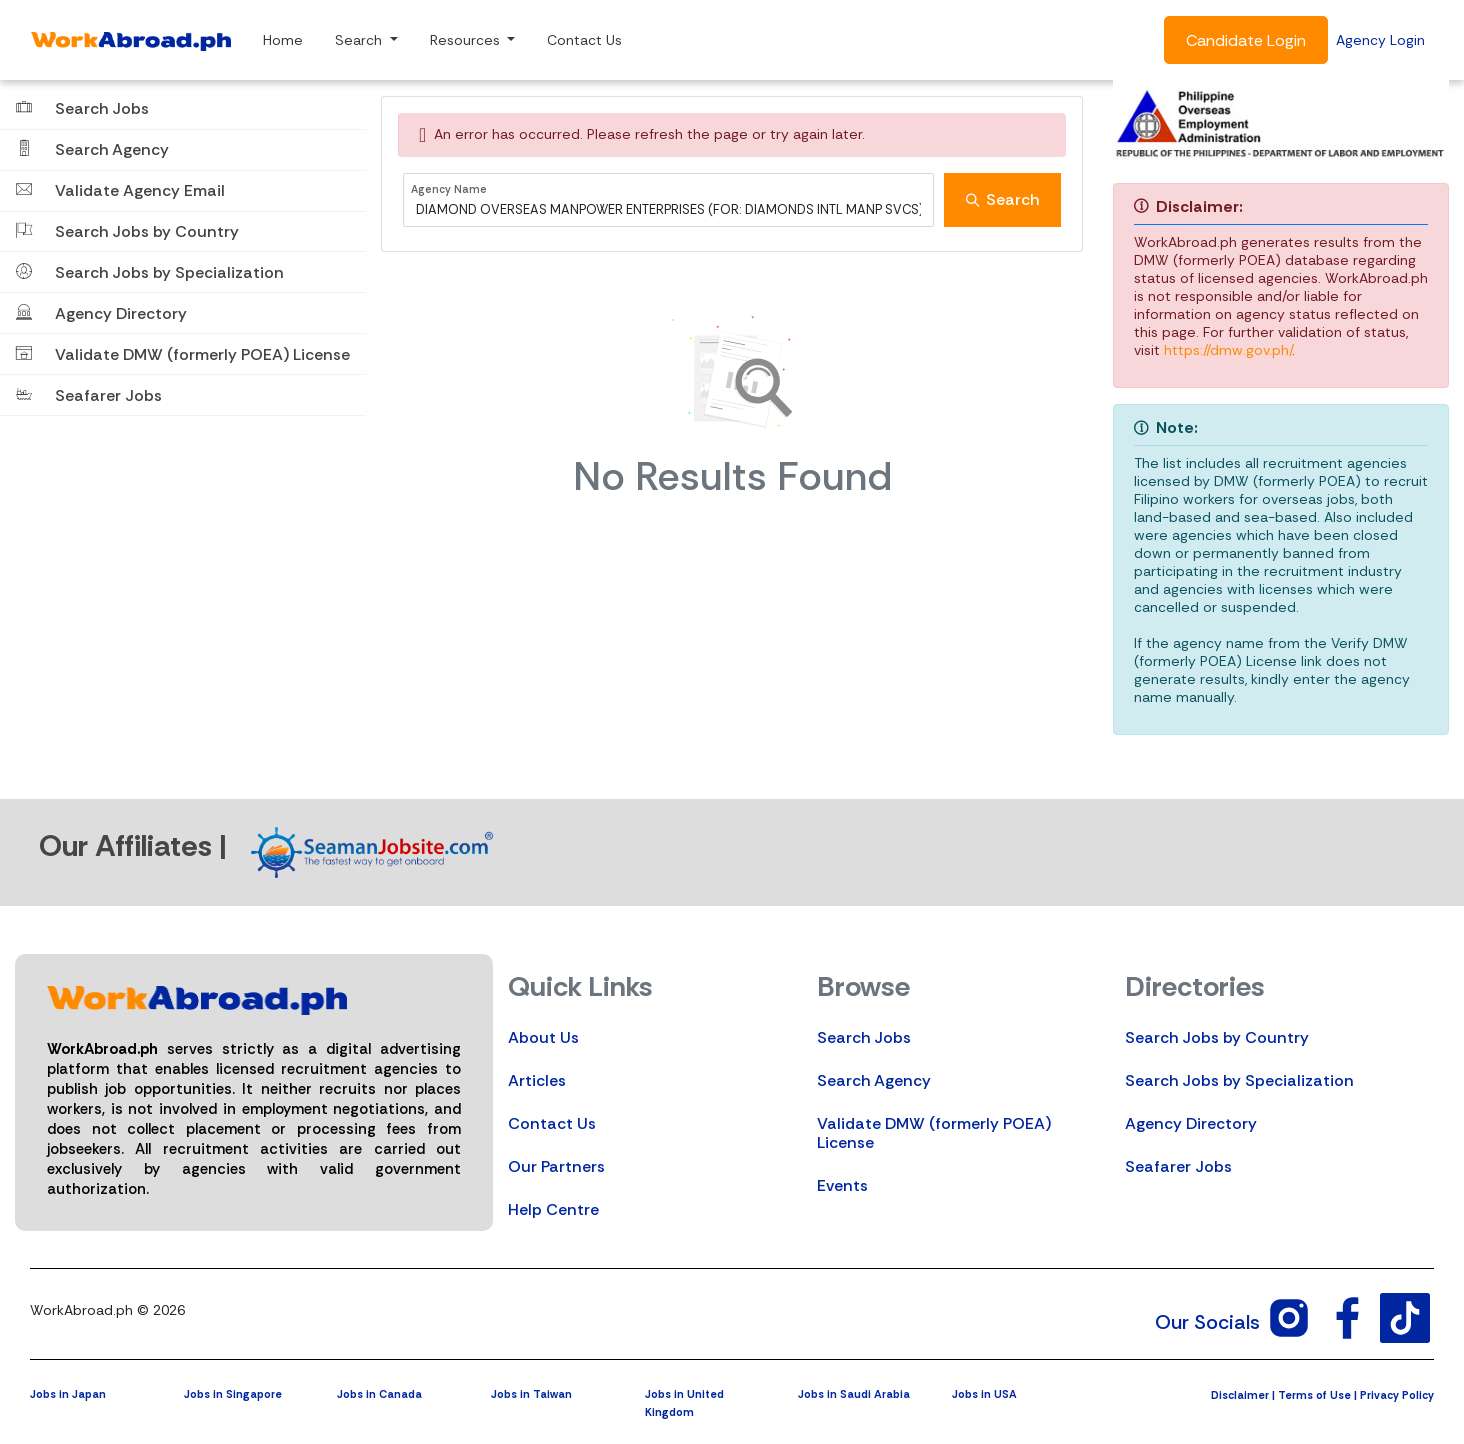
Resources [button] (467, 40)
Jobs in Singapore (233, 1394)
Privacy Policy (1397, 1395)
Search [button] (360, 40)
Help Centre (553, 1209)
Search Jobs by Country (1217, 1037)
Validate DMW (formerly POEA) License (934, 1133)
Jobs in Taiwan (531, 1394)
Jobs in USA (984, 1394)
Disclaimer (1240, 1395)
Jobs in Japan (68, 1394)
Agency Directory (1191, 1123)
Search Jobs (864, 1037)
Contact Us (584, 40)
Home (283, 40)
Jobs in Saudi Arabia (854, 1394)
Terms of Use (1314, 1395)
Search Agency (874, 1080)
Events (842, 1185)
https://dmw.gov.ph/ (1228, 350)
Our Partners (556, 1166)
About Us (543, 1037)
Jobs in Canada (379, 1394)
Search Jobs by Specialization (1239, 1080)
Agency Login (1380, 40)
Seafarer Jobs (1178, 1166)
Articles (537, 1080)
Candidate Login (1246, 40)
